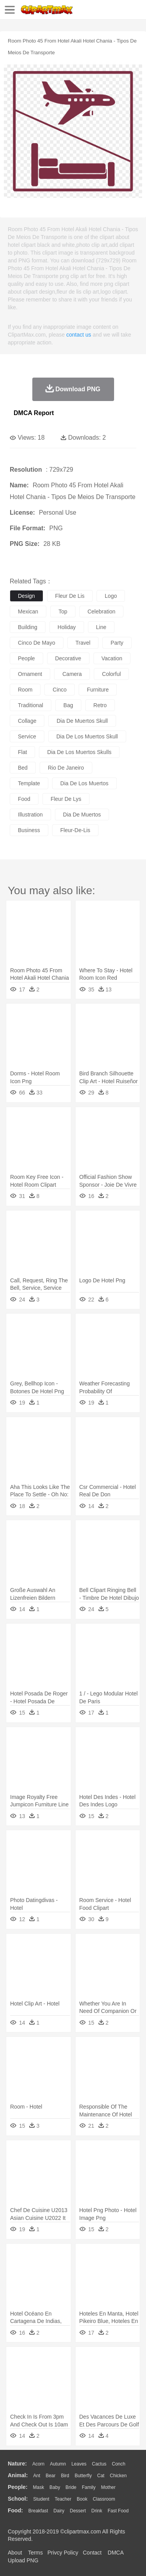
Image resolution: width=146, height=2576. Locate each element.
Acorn (38, 2464)
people (26, 658)
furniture (98, 689)
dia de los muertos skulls (79, 752)
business (29, 830)
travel (83, 643)
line (101, 627)
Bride (70, 2487)
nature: (17, 2463)
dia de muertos (82, 814)
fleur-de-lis (75, 830)
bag (68, 705)
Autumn (58, 2464)
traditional (30, 705)
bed (23, 768)
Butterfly (83, 2475)
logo (111, 596)
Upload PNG (23, 2560)
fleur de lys (66, 799)
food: (15, 2510)
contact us (78, 335)
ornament (30, 674)
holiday (67, 627)
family (88, 2487)
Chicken (118, 2475)
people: (18, 2487)
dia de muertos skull (82, 721)
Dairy (58, 2511)
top (62, 611)
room (25, 689)
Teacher (63, 2499)
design (26, 596)
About (15, 2552)
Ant (36, 2475)
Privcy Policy (62, 2552)
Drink (96, 2511)
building (27, 627)
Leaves (78, 2464)
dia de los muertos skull (87, 736)
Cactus (99, 2464)
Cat (101, 2475)
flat (22, 752)
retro (100, 705)
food (24, 799)
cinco (60, 689)
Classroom (104, 2499)
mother (108, 2487)
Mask (38, 2487)
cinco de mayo (36, 643)
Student (41, 2499)
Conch (118, 2464)
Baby (54, 2487)
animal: (18, 2475)
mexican (28, 611)
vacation (112, 658)
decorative (68, 658)
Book (82, 2499)
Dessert (78, 2511)
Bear (50, 2475)
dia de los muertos (84, 783)
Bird (65, 2475)
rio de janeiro (66, 768)
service (27, 736)
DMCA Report (34, 413)
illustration (30, 814)
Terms (35, 2552)
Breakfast (38, 2511)
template (29, 783)
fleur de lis (69, 596)
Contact (92, 2552)
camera (72, 674)
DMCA (115, 2552)
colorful (111, 674)
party (117, 643)
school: (18, 2499)
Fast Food (117, 2511)
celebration (102, 611)
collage (27, 721)
